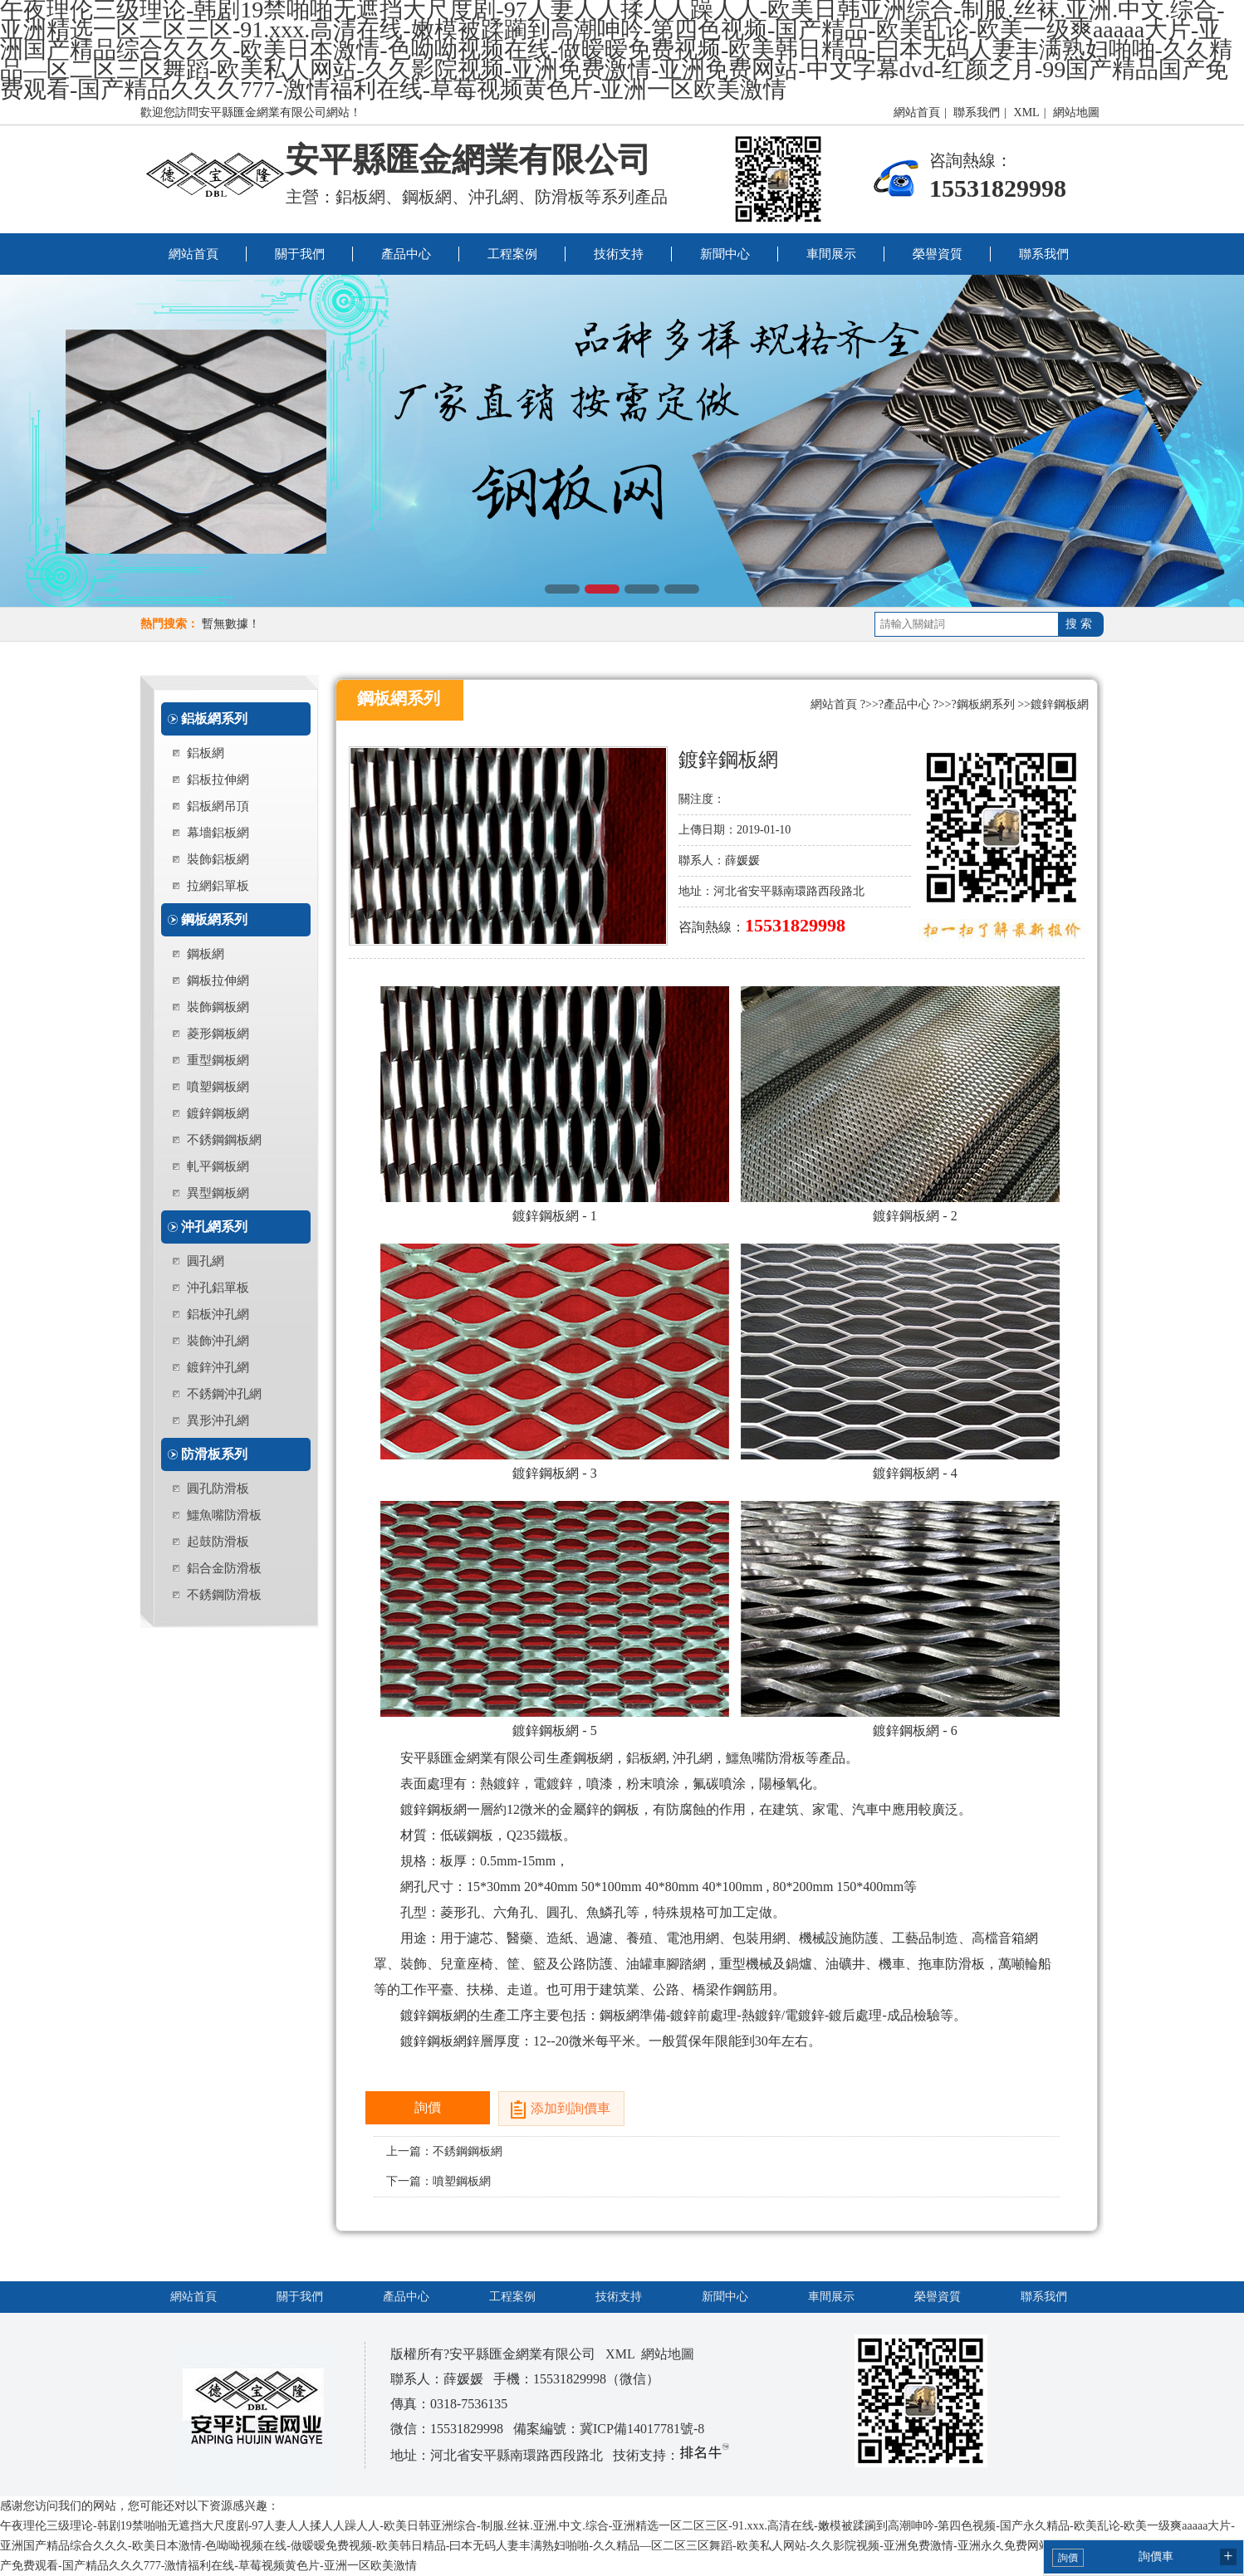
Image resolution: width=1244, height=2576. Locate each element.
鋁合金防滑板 (224, 1568)
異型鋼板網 (218, 1193)
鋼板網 (205, 954)
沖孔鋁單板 (218, 1287)
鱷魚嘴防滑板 (224, 1515)
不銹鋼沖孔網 (224, 1393)
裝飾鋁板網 (218, 859)
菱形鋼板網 (218, 1033)
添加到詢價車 (570, 2108)
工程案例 (512, 254)
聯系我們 (976, 112)
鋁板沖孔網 (218, 1314)
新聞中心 (725, 254)
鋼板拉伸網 (218, 980)
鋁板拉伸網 (218, 779)
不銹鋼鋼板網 (224, 1139)
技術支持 (619, 254)
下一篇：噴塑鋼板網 (438, 2181)
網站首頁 (917, 112)
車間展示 (831, 254)
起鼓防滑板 (218, 1541)
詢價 (427, 2107)
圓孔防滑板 (218, 1488)
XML (1027, 112)
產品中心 (406, 254)
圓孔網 (205, 1261)
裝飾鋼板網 (218, 1007)
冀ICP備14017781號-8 (642, 2429)
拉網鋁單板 (218, 885)
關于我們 (300, 254)
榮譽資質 (937, 254)
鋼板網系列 (214, 919)
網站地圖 (1076, 112)
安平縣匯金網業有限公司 (468, 159)
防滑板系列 (214, 1454)
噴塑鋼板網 (218, 1086)
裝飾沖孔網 (218, 1340)
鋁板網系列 (214, 718)
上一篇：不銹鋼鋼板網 (444, 2151)
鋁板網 (205, 753)
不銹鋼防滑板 (224, 1594)
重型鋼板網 (218, 1060)
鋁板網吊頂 (218, 806)
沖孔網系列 (214, 1227)
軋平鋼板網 (218, 1166)
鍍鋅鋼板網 (218, 1113)
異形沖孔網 (218, 1420)
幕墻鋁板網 (218, 832)
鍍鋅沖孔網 (218, 1367)
